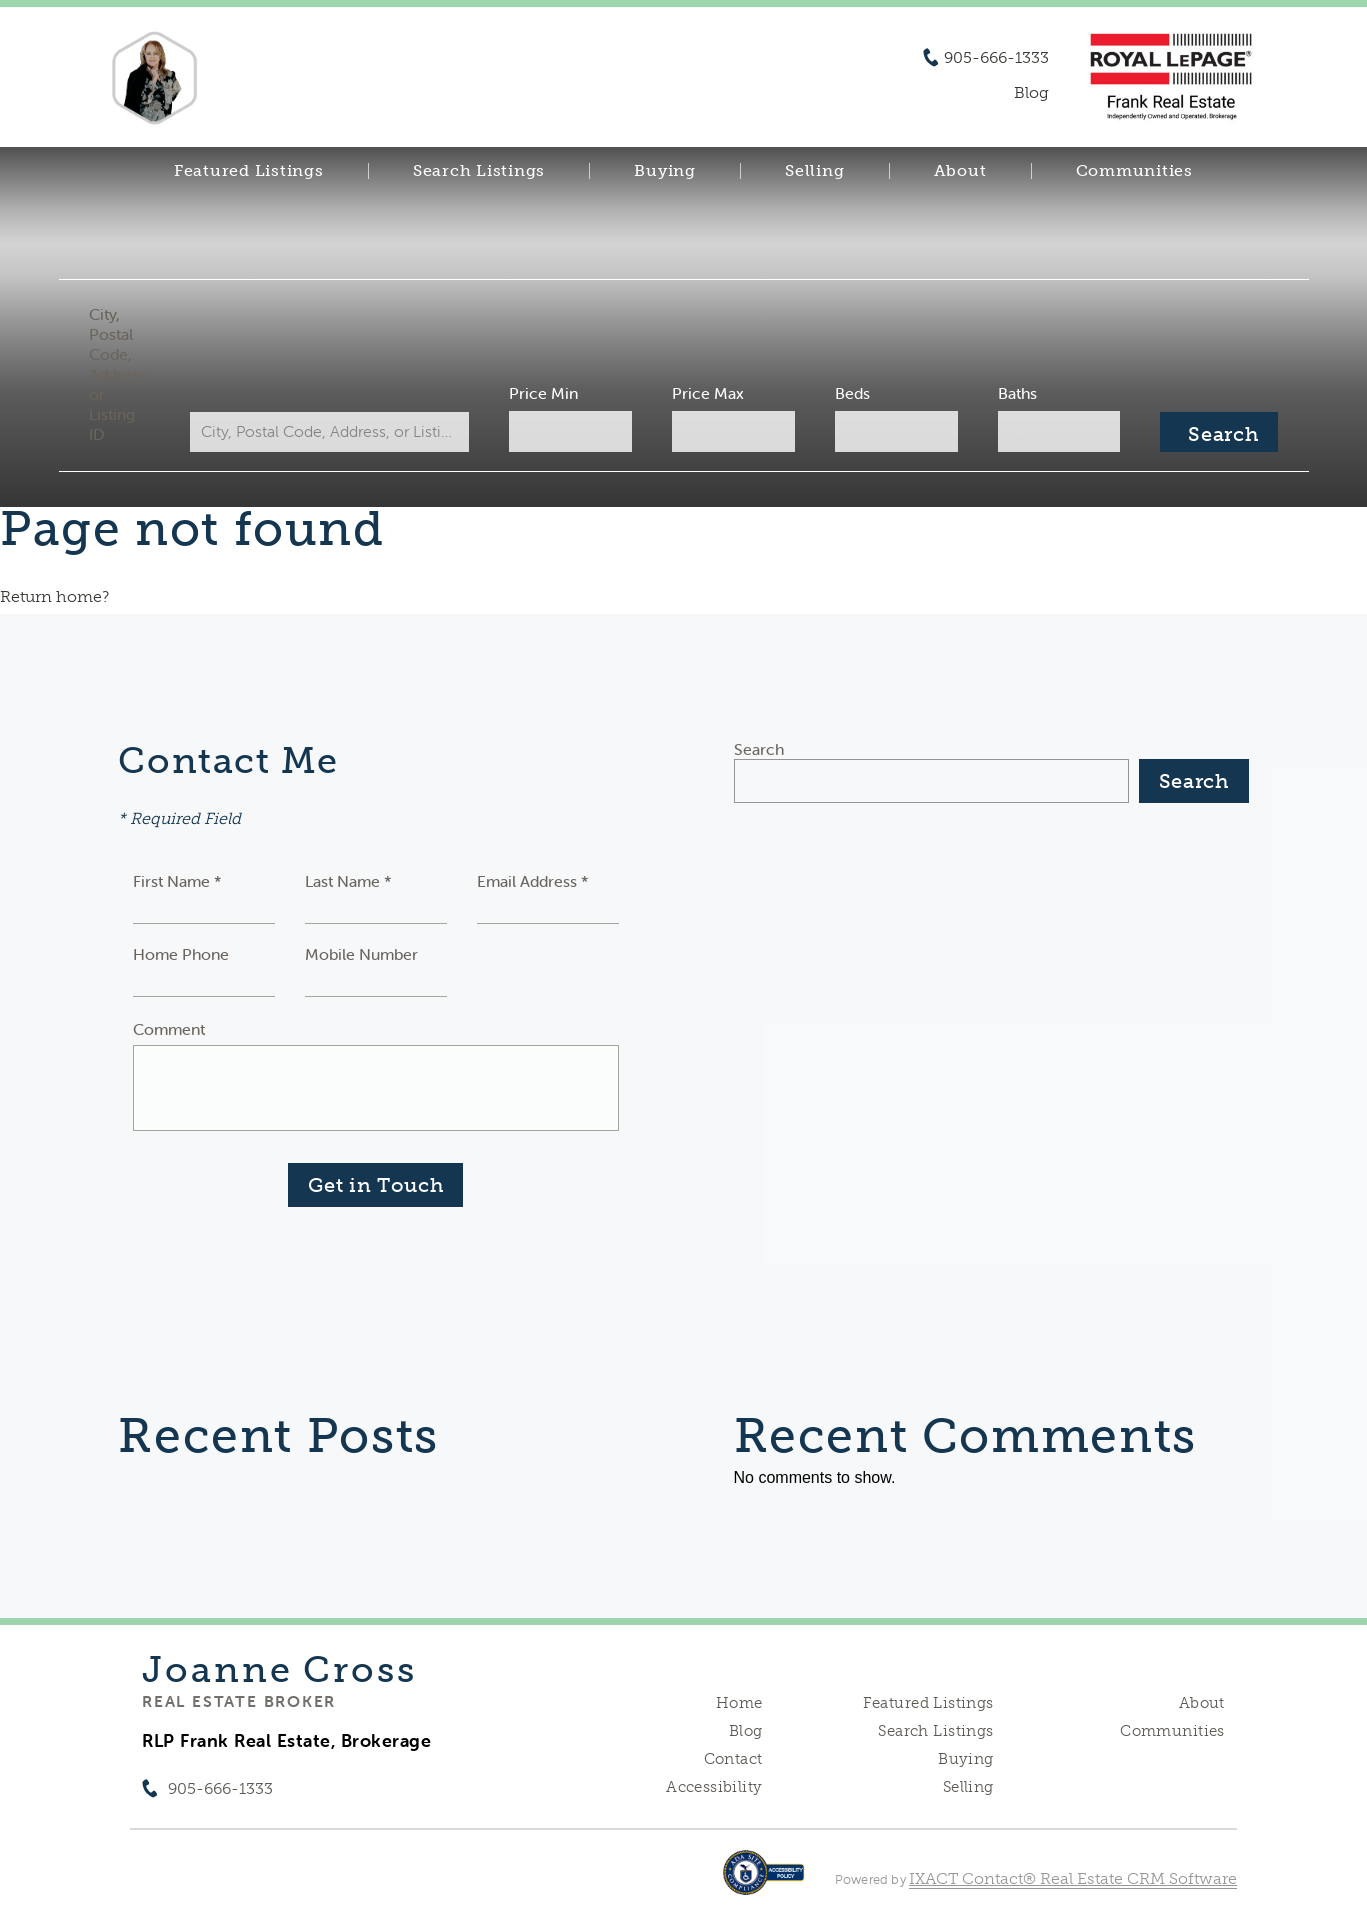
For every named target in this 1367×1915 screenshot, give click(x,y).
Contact (733, 1759)
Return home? (54, 596)
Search (759, 749)
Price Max (708, 393)
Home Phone (181, 954)
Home (739, 1703)
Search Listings (479, 171)
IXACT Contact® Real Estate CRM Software (1073, 1878)
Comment (169, 1029)
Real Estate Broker (239, 1701)
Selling (814, 171)
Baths (1017, 393)
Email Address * (533, 881)
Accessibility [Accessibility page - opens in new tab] (714, 1787)
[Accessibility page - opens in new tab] (763, 1882)
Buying (665, 171)
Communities (1134, 171)
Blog (746, 1731)
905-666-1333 (996, 58)
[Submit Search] (1219, 432)
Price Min (543, 393)
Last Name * (348, 881)
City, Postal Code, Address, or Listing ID (119, 374)
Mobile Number (361, 954)
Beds (852, 393)
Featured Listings (249, 171)
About (960, 171)
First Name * (177, 881)
